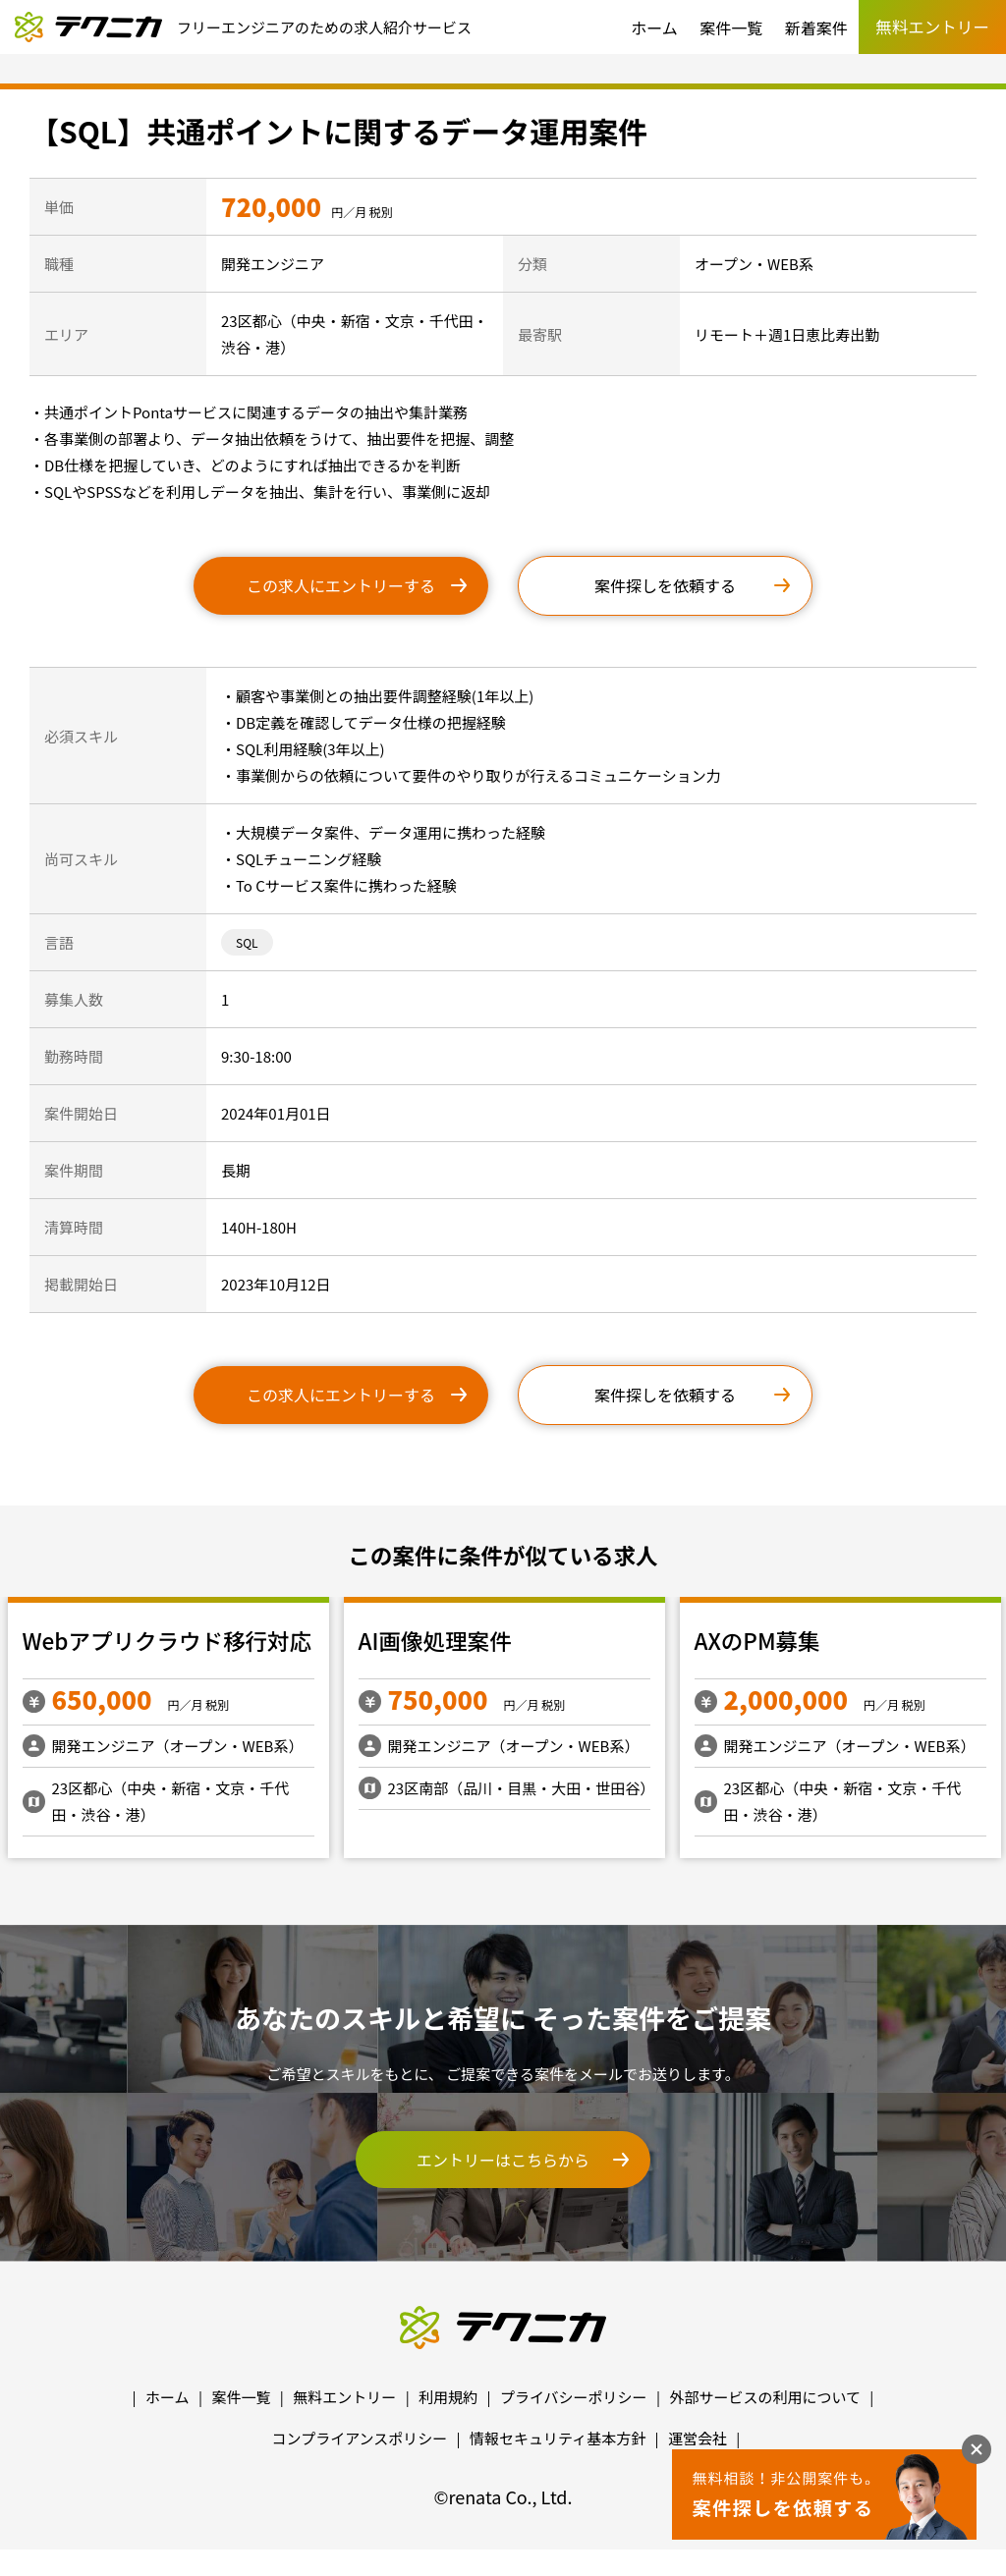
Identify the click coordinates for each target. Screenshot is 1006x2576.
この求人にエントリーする (341, 585)
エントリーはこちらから (503, 2159)
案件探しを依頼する (665, 585)
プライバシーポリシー (573, 2396)
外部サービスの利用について (765, 2396)
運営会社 (697, 2438)
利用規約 (448, 2396)
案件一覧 (730, 27)
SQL (247, 942)
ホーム (654, 27)
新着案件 (816, 27)
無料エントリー (344, 2396)
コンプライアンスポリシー (360, 2438)
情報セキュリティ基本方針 (557, 2438)
